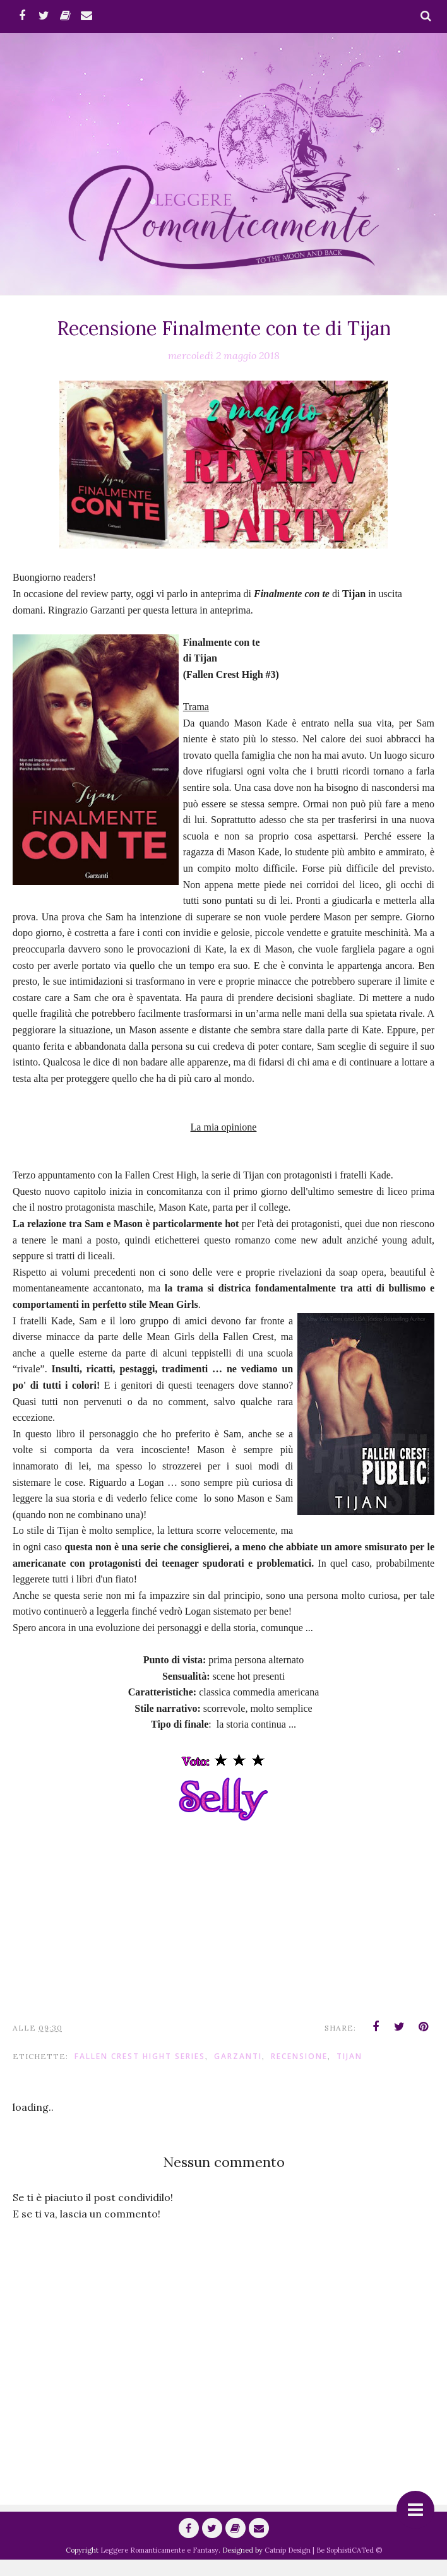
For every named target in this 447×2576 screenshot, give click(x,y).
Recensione (299, 2072)
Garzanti (238, 2072)
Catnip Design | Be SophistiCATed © (323, 2566)
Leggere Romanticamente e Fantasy (159, 2566)
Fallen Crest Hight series (139, 2072)
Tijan (349, 2072)
